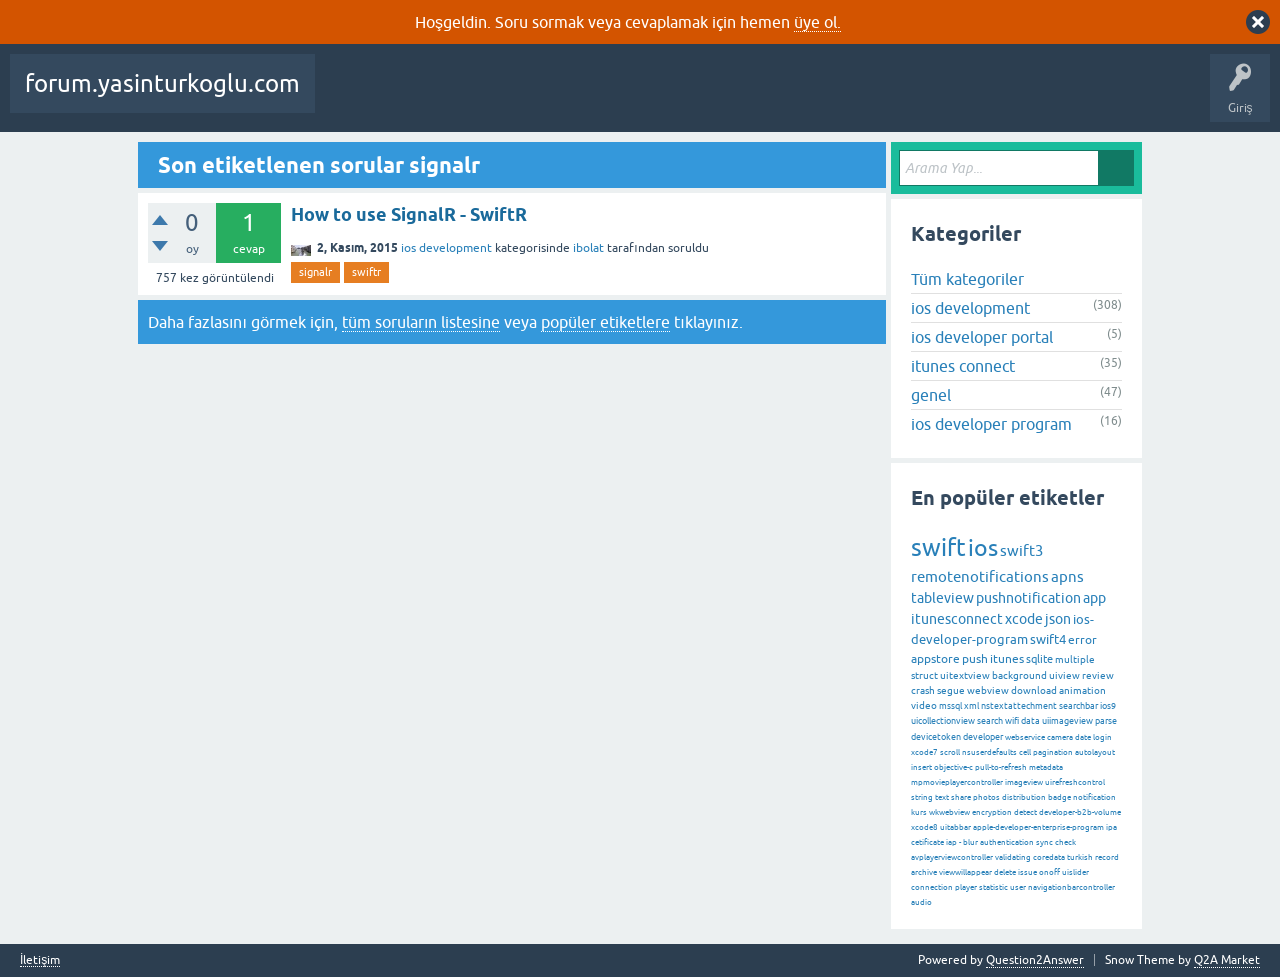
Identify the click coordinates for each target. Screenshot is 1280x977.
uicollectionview (943, 721)
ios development (446, 248)
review (1098, 675)
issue (1027, 872)
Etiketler (621, 98)
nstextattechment (1019, 706)
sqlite (1039, 659)
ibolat (588, 248)
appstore (935, 659)
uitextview (965, 675)
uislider (1075, 872)
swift (938, 547)
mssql (950, 706)
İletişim (40, 960)
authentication (1007, 842)
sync (1044, 842)
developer (983, 737)
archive (924, 872)
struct (924, 675)
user (1018, 887)
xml (971, 706)
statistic (993, 887)
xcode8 (924, 827)
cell (1025, 752)
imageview (1024, 782)
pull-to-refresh (1001, 767)
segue (951, 690)
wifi (1012, 721)
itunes (1007, 659)
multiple (1075, 659)
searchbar (1078, 706)
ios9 (1108, 706)
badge (1059, 797)
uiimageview (1067, 721)
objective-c (953, 767)
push (975, 659)
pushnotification (1028, 598)
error (1082, 640)
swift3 (1021, 550)
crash (923, 690)
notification (1094, 797)
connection (932, 887)
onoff (1049, 872)
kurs (919, 812)
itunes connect (963, 366)
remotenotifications (980, 576)
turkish (1080, 857)
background (1019, 675)
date (1083, 737)
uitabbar (955, 827)
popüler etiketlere (605, 322)
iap (951, 842)
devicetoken (936, 737)
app (1094, 598)
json (1058, 619)
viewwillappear (965, 872)
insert (921, 767)
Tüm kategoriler (967, 279)
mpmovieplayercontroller (957, 782)
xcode (1024, 619)
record (1107, 857)
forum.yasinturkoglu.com (162, 83)
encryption (992, 812)
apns (1067, 576)
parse (1106, 721)
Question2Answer (1035, 960)
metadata (1046, 767)
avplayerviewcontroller (952, 857)
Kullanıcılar (780, 98)
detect (1025, 812)
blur (970, 842)
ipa (1111, 827)
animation (1082, 690)
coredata (1049, 857)
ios (983, 548)
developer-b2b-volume (1080, 812)
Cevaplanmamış (531, 98)
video (924, 705)
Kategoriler (697, 98)
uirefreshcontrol (1075, 782)
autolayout (1095, 752)
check (1065, 842)
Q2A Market (1227, 960)
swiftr (366, 272)
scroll (950, 752)
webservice (1025, 737)
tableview (942, 598)
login (1102, 737)
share (961, 797)
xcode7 (924, 752)
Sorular (350, 98)
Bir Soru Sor (863, 98)
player (966, 887)
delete (1005, 872)
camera (1060, 737)
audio (921, 902)
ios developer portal (982, 337)
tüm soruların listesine (421, 322)
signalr (315, 272)
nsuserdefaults (989, 752)
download (1034, 690)
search (990, 721)
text (942, 797)
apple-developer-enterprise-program (1038, 827)
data (1030, 721)
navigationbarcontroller (1071, 887)
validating (1013, 857)
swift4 (1048, 639)
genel (931, 395)
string (922, 797)
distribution (1024, 797)
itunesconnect (957, 619)
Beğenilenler (428, 98)
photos (986, 797)
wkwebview (949, 812)
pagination (1053, 752)
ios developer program (991, 424)
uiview (1064, 675)
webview (988, 690)
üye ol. (817, 22)
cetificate (927, 842)
